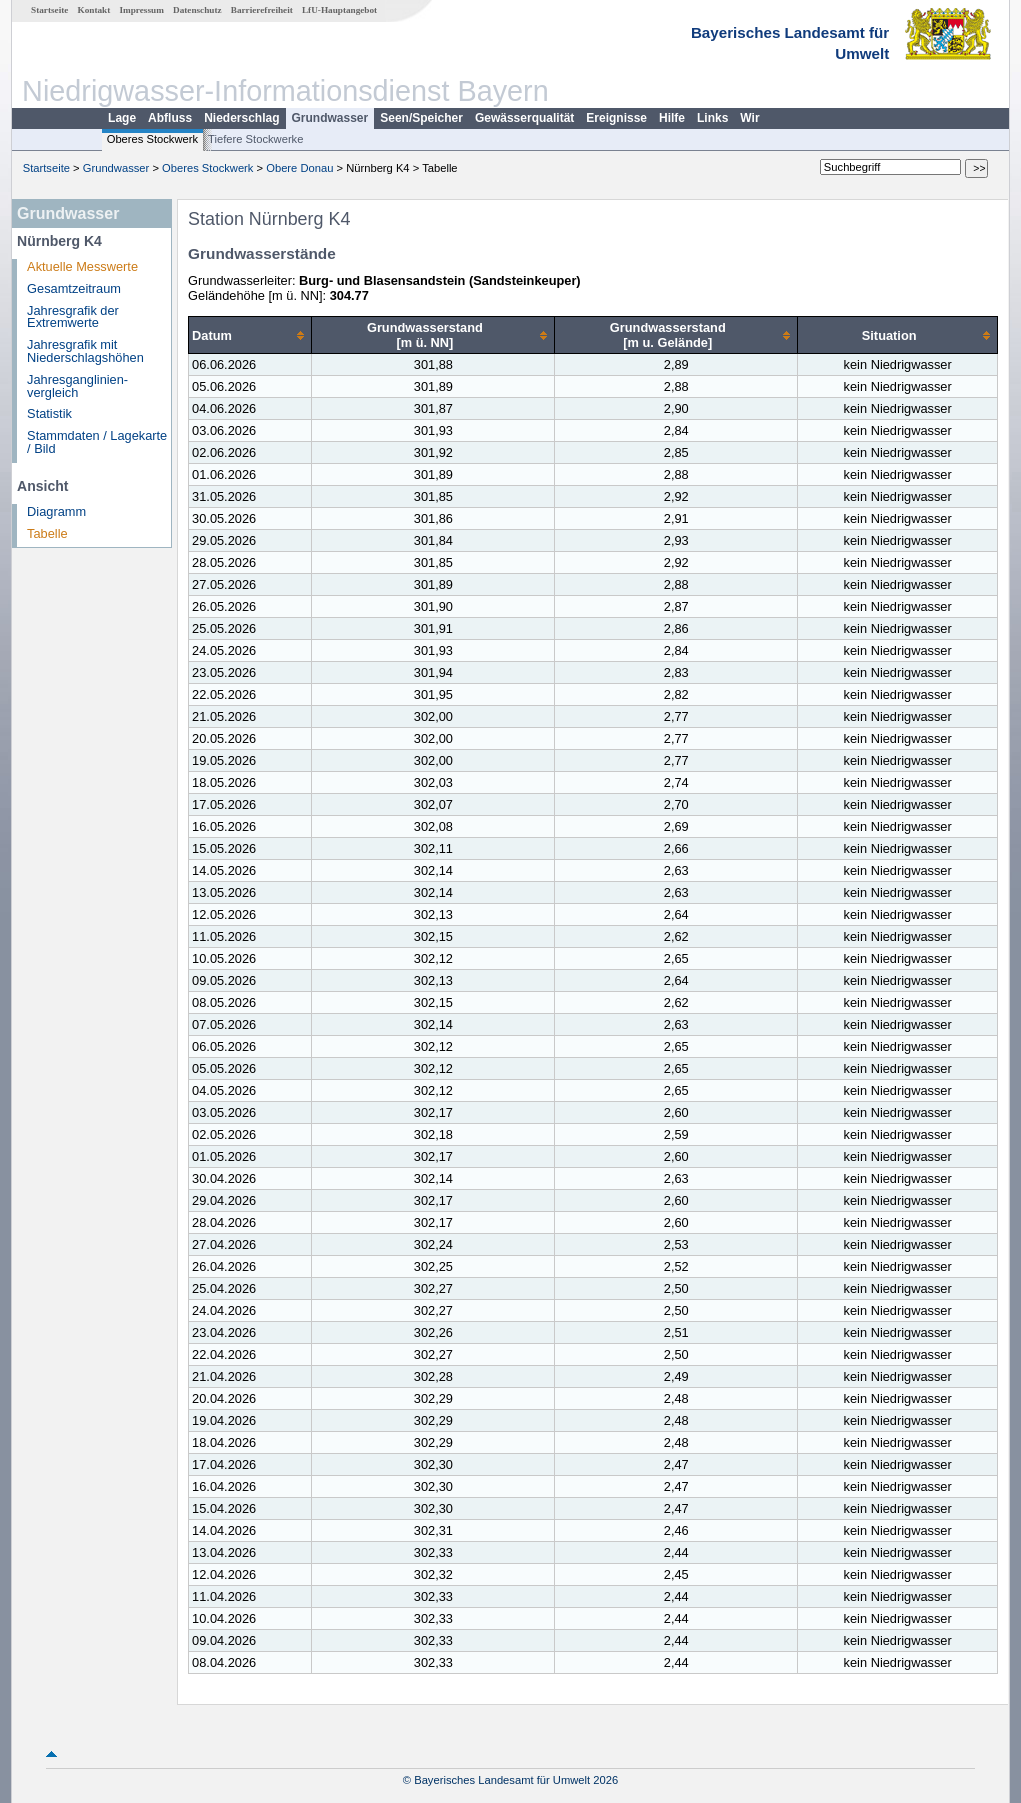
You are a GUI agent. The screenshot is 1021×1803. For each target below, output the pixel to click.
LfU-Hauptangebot (339, 10)
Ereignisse (616, 118)
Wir (749, 118)
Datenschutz (197, 10)
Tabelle (47, 533)
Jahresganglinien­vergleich (77, 386)
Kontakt (94, 10)
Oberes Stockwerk (152, 139)
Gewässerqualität (524, 118)
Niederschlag (241, 118)
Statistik (49, 413)
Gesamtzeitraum (74, 288)
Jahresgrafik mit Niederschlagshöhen (85, 351)
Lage (122, 118)
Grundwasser (330, 118)
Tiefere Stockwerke (255, 139)
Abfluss (170, 118)
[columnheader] (250, 335)
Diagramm (56, 511)
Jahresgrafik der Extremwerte (73, 317)
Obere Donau (299, 168)
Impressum (142, 10)
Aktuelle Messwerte (82, 266)
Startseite (49, 10)
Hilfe (672, 118)
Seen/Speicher (421, 118)
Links (712, 118)
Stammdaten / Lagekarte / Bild (97, 442)
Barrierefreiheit (262, 10)
